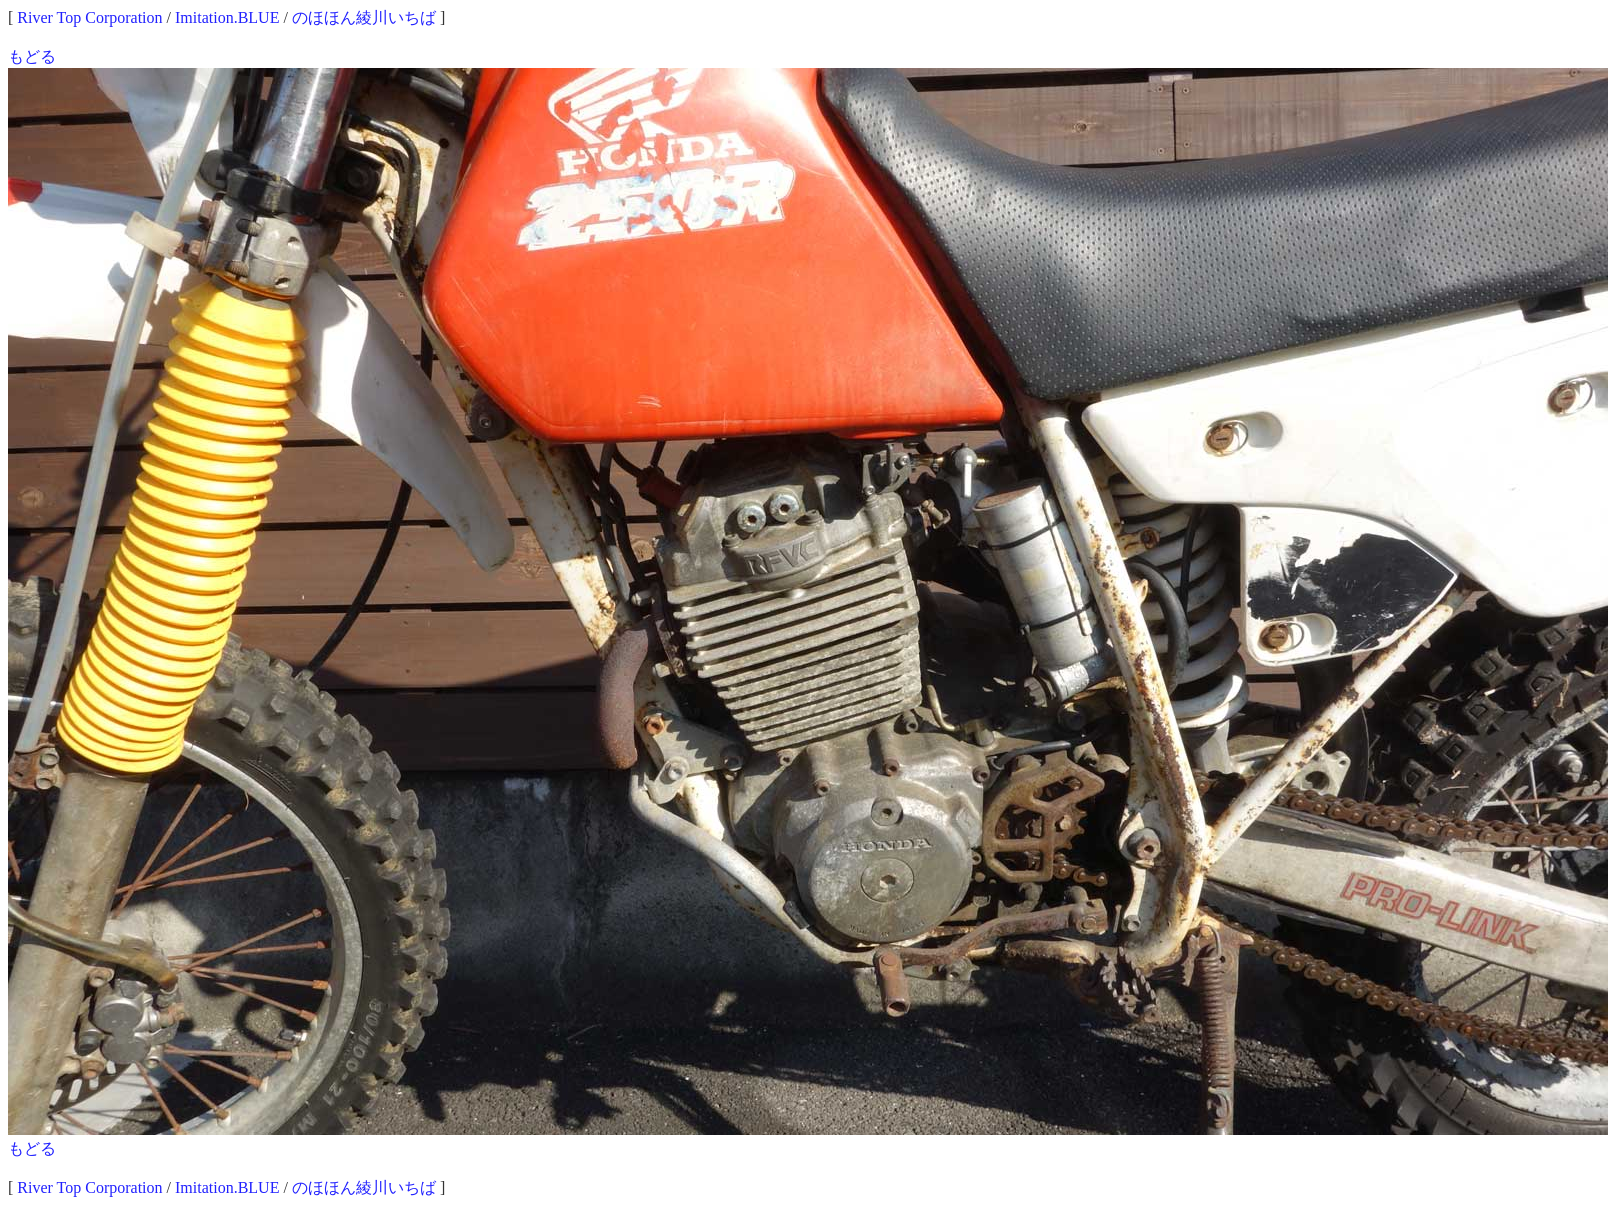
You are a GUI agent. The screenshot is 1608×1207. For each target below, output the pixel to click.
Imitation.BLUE (227, 17)
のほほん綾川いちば (364, 17)
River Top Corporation (89, 17)
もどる (32, 56)
